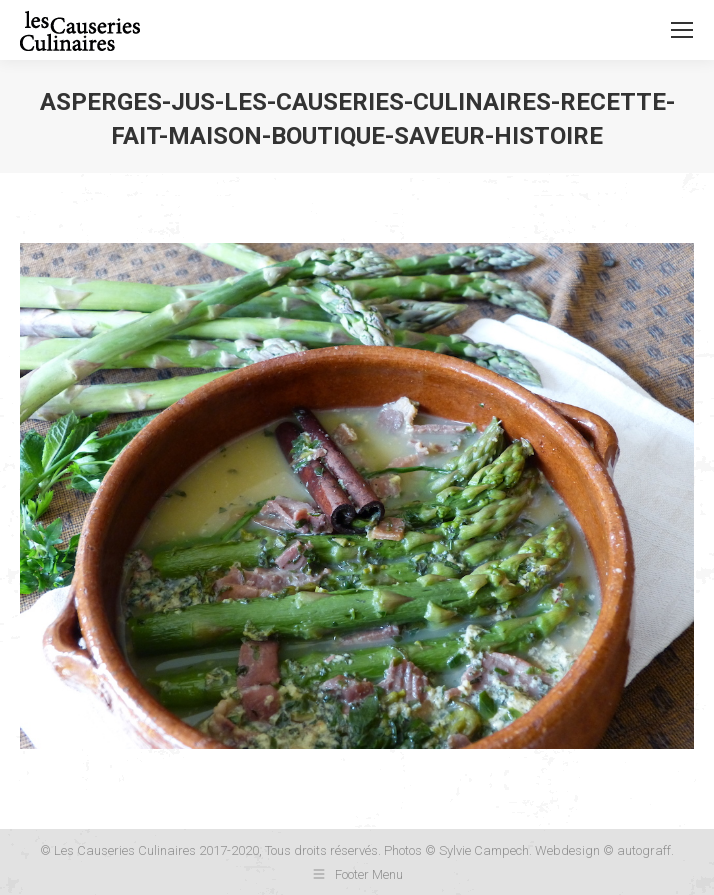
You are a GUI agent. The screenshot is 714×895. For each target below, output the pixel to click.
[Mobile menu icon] (682, 30)
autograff (644, 850)
